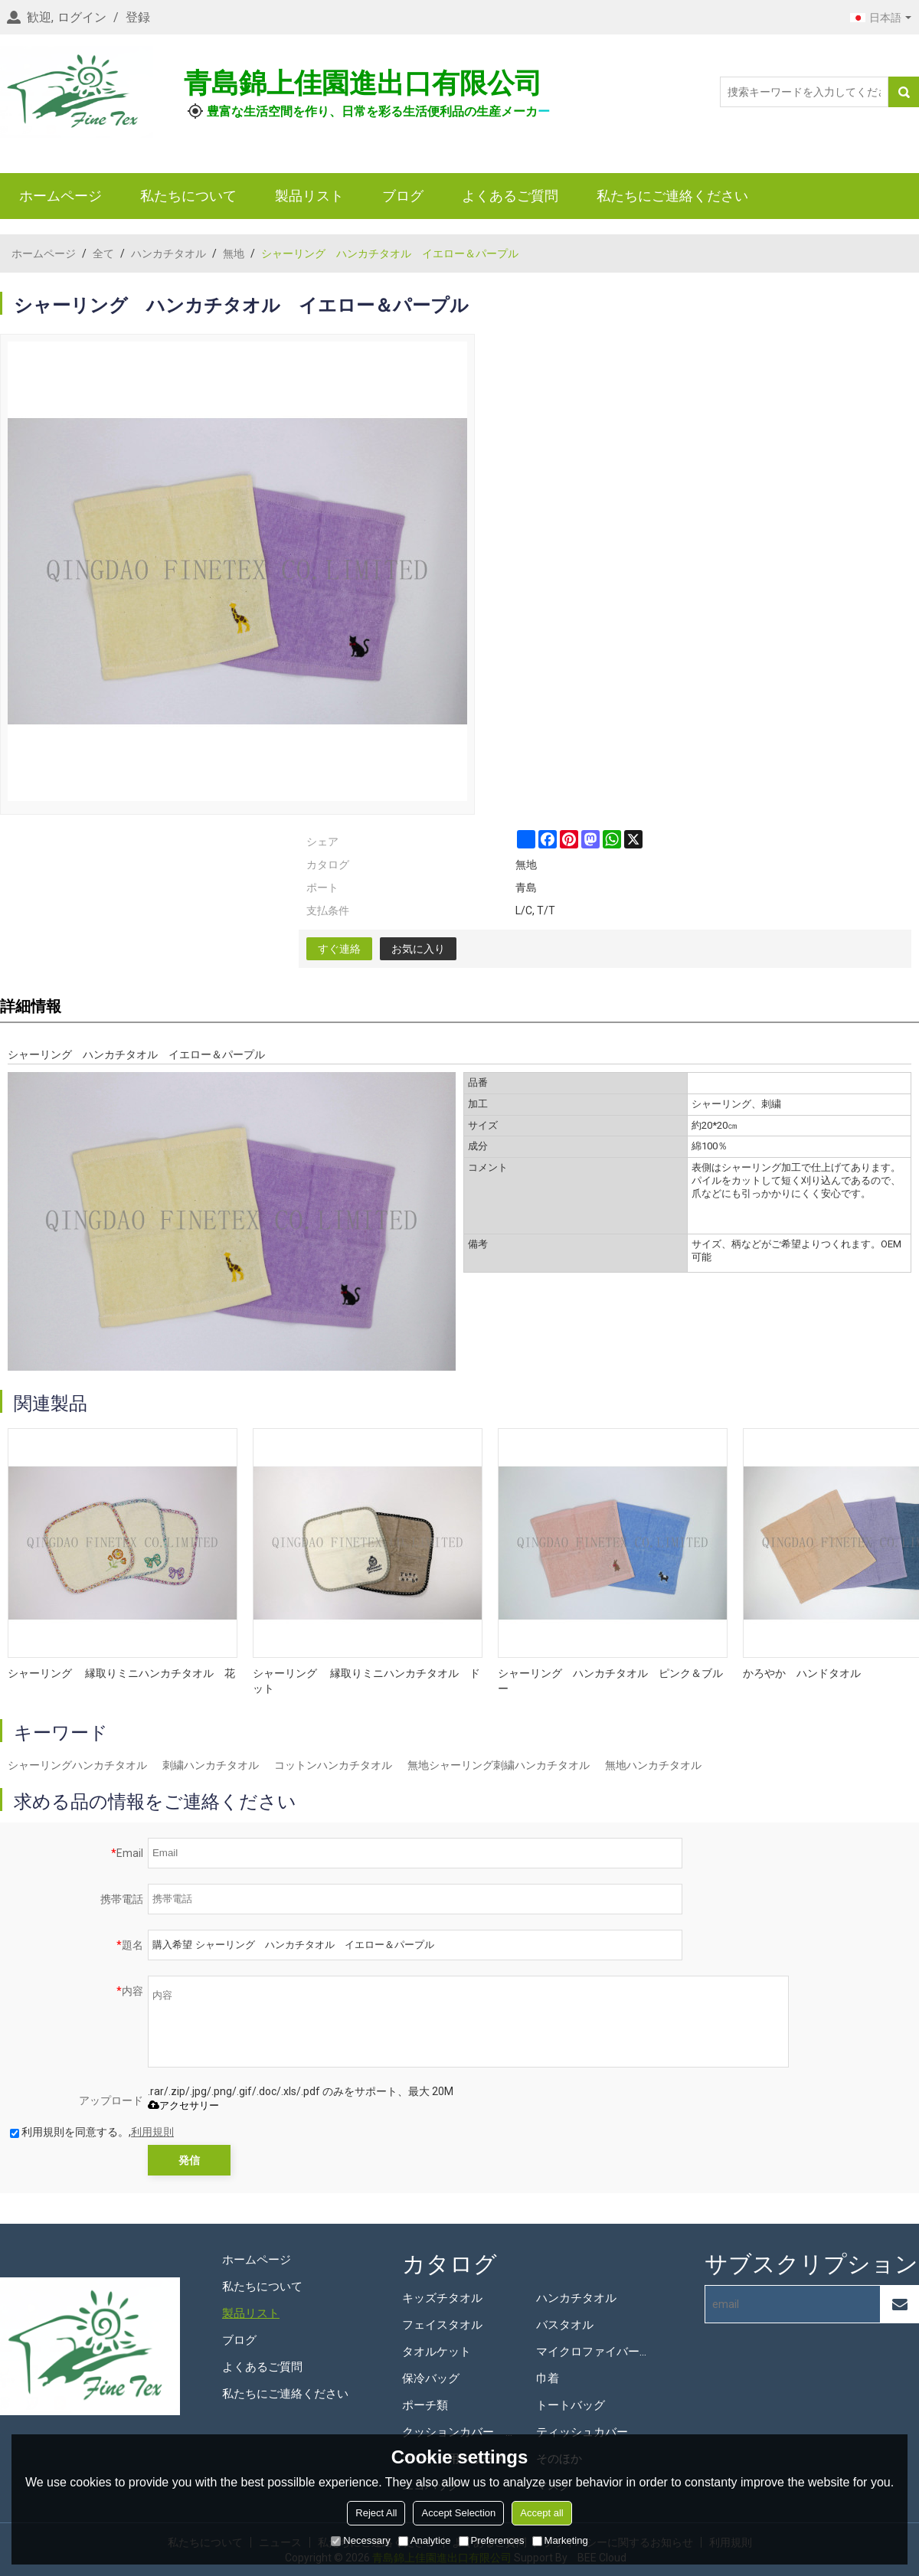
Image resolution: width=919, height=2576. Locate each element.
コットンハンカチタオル (333, 1765)
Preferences (492, 2540)
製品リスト (309, 196)
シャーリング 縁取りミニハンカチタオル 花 (121, 1673)
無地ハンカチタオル (653, 1765)
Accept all (541, 2513)
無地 (233, 253)
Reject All (376, 2513)
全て (103, 253)
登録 (138, 17)
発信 (189, 2160)
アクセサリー (183, 2105)
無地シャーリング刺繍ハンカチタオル (498, 1765)
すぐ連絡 (339, 949)
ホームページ (60, 196)
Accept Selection (458, 2513)
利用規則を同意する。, (92, 2132)
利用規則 (152, 2132)
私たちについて (188, 196)
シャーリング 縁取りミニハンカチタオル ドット (366, 1681)
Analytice (424, 2540)
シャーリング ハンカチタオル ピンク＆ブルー (610, 1681)
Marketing (560, 2540)
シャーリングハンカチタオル (77, 1765)
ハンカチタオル (168, 253)
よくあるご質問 (510, 196)
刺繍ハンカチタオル (210, 1765)
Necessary (360, 2540)
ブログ (403, 196)
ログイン (81, 17)
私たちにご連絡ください (672, 196)
